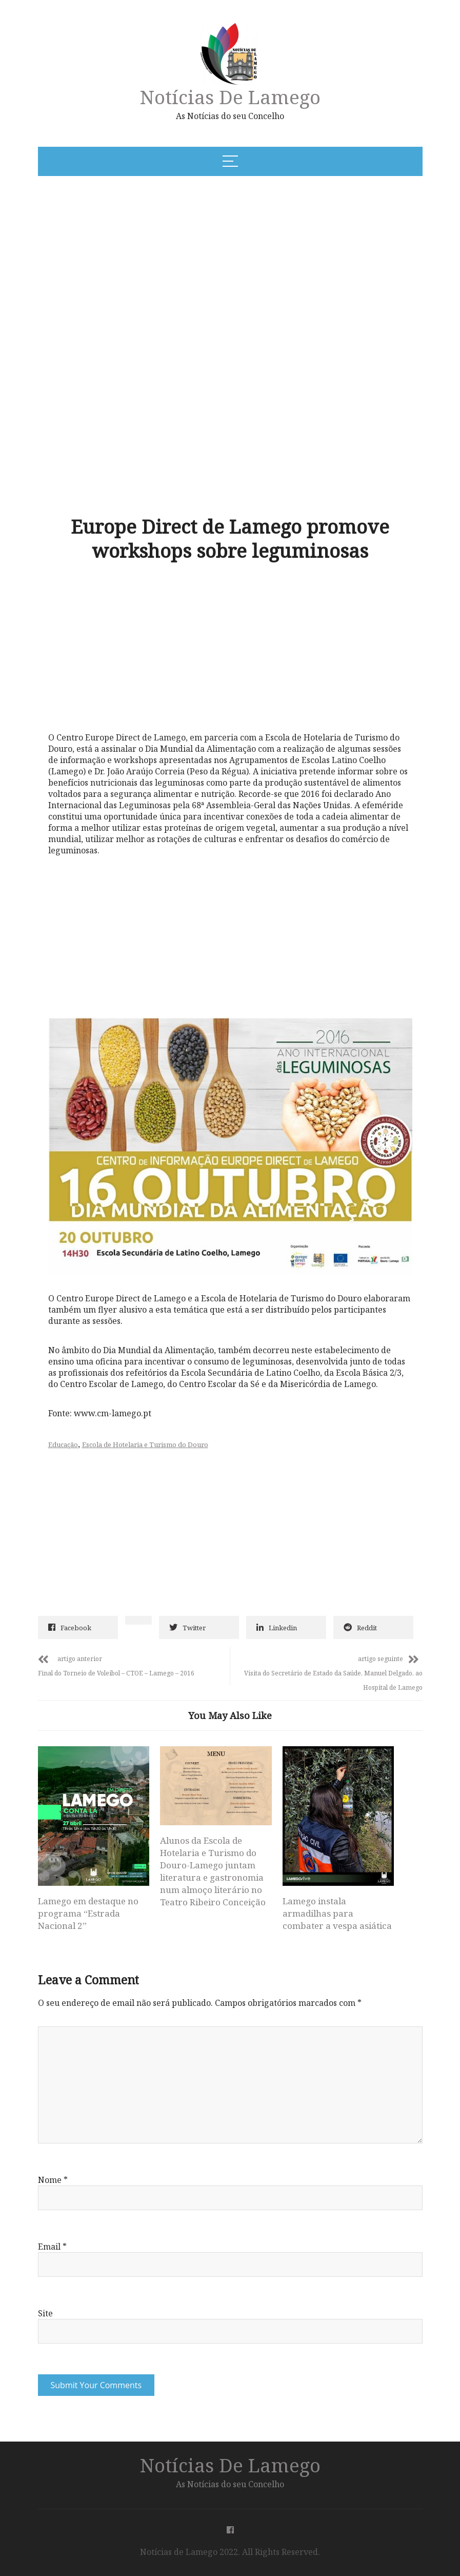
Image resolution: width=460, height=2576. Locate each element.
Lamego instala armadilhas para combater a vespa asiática (337, 1913)
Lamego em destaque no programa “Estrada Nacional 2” (88, 1913)
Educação (63, 1444)
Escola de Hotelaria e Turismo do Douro (145, 1444)
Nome (53, 2179)
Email (52, 2246)
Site (45, 2313)
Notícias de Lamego (230, 97)
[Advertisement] (176, 262)
